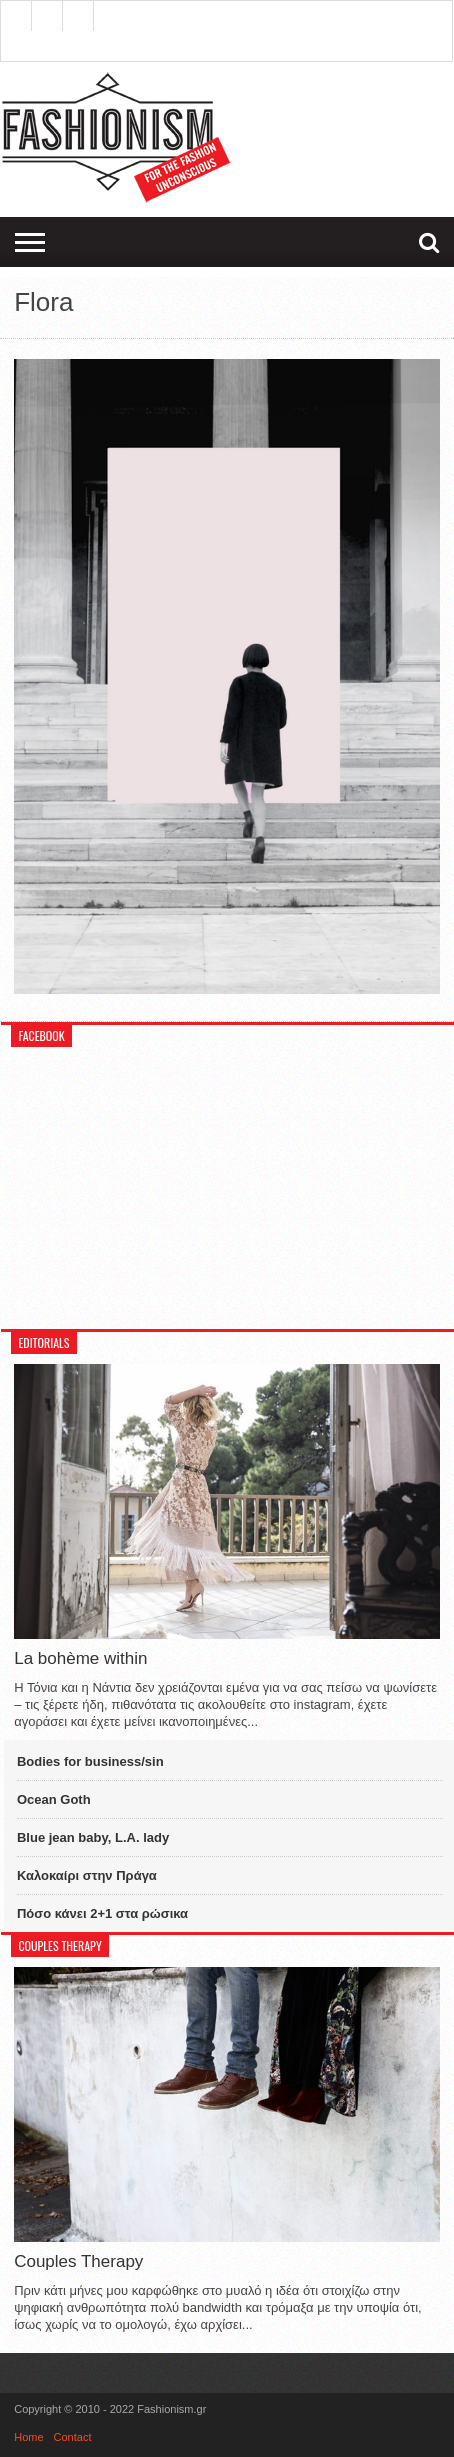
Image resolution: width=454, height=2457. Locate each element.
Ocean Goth (54, 1799)
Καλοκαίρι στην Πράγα (87, 1875)
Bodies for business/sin (90, 1761)
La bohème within (80, 1658)
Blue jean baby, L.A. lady (93, 1837)
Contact (73, 2437)
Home (28, 2437)
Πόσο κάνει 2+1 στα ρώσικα (102, 1913)
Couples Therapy (78, 2261)
